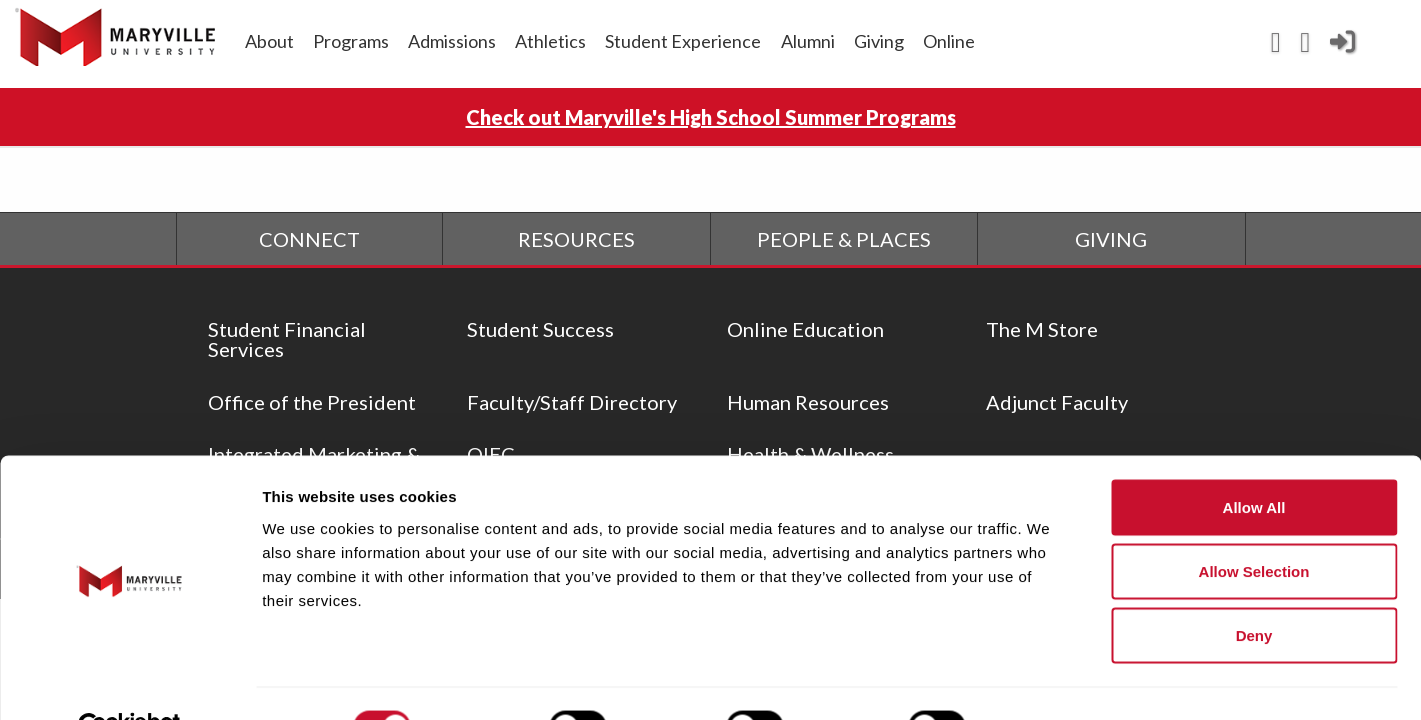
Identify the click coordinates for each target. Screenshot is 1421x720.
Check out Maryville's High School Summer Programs (711, 117)
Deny (1254, 588)
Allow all (1254, 460)
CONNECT (309, 239)
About (269, 41)
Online (949, 41)
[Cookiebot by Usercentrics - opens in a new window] (129, 681)
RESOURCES (576, 239)
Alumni (808, 41)
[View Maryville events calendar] (1275, 47)
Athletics (550, 41)
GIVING (1111, 239)
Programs (351, 41)
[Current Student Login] (1342, 50)
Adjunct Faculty (1057, 402)
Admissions (452, 41)
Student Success (540, 329)
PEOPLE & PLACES (844, 239)
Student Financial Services (287, 339)
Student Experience (683, 41)
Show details (1049, 680)
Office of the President (312, 402)
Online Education (805, 329)
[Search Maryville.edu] (1305, 47)
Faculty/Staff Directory (572, 402)
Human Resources (808, 402)
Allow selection (1254, 524)
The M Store (1042, 329)
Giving (879, 41)
